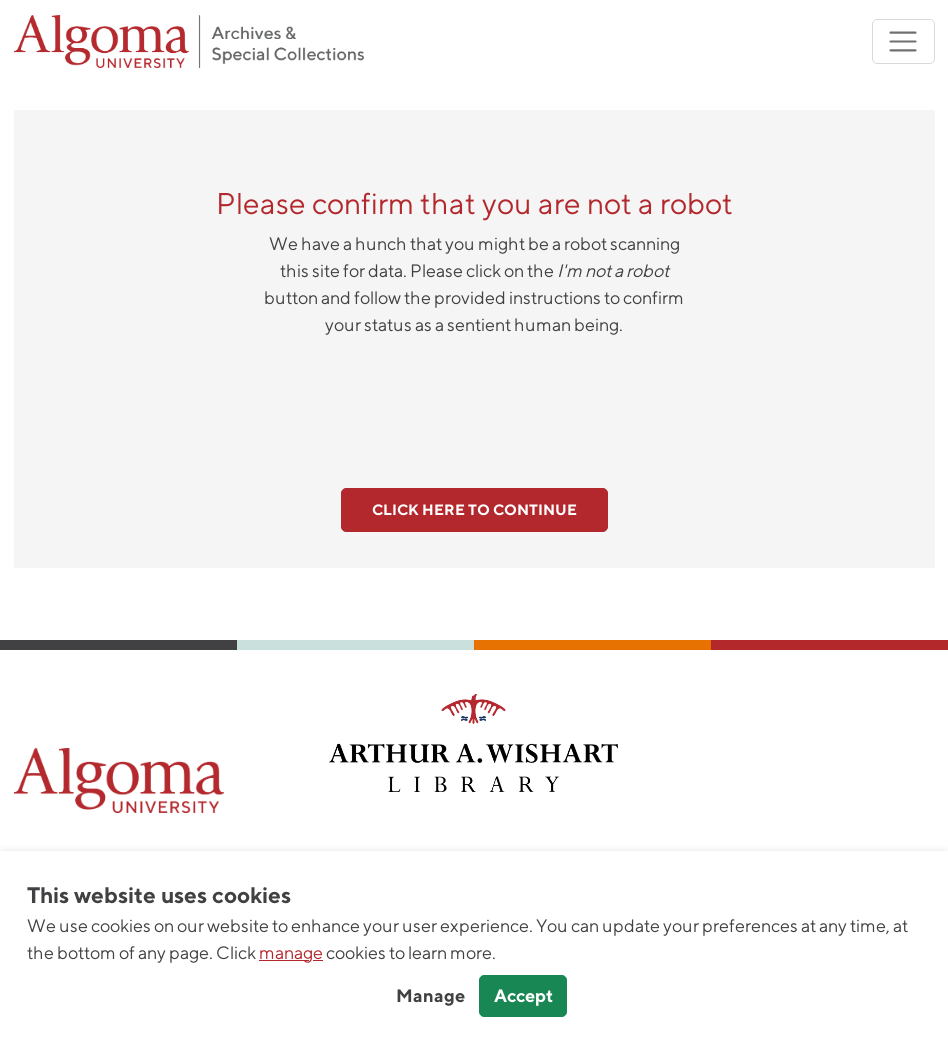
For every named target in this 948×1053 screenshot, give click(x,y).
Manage (430, 995)
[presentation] (474, 401)
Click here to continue (474, 509)
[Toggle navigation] (903, 41)
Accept (523, 995)
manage (291, 952)
